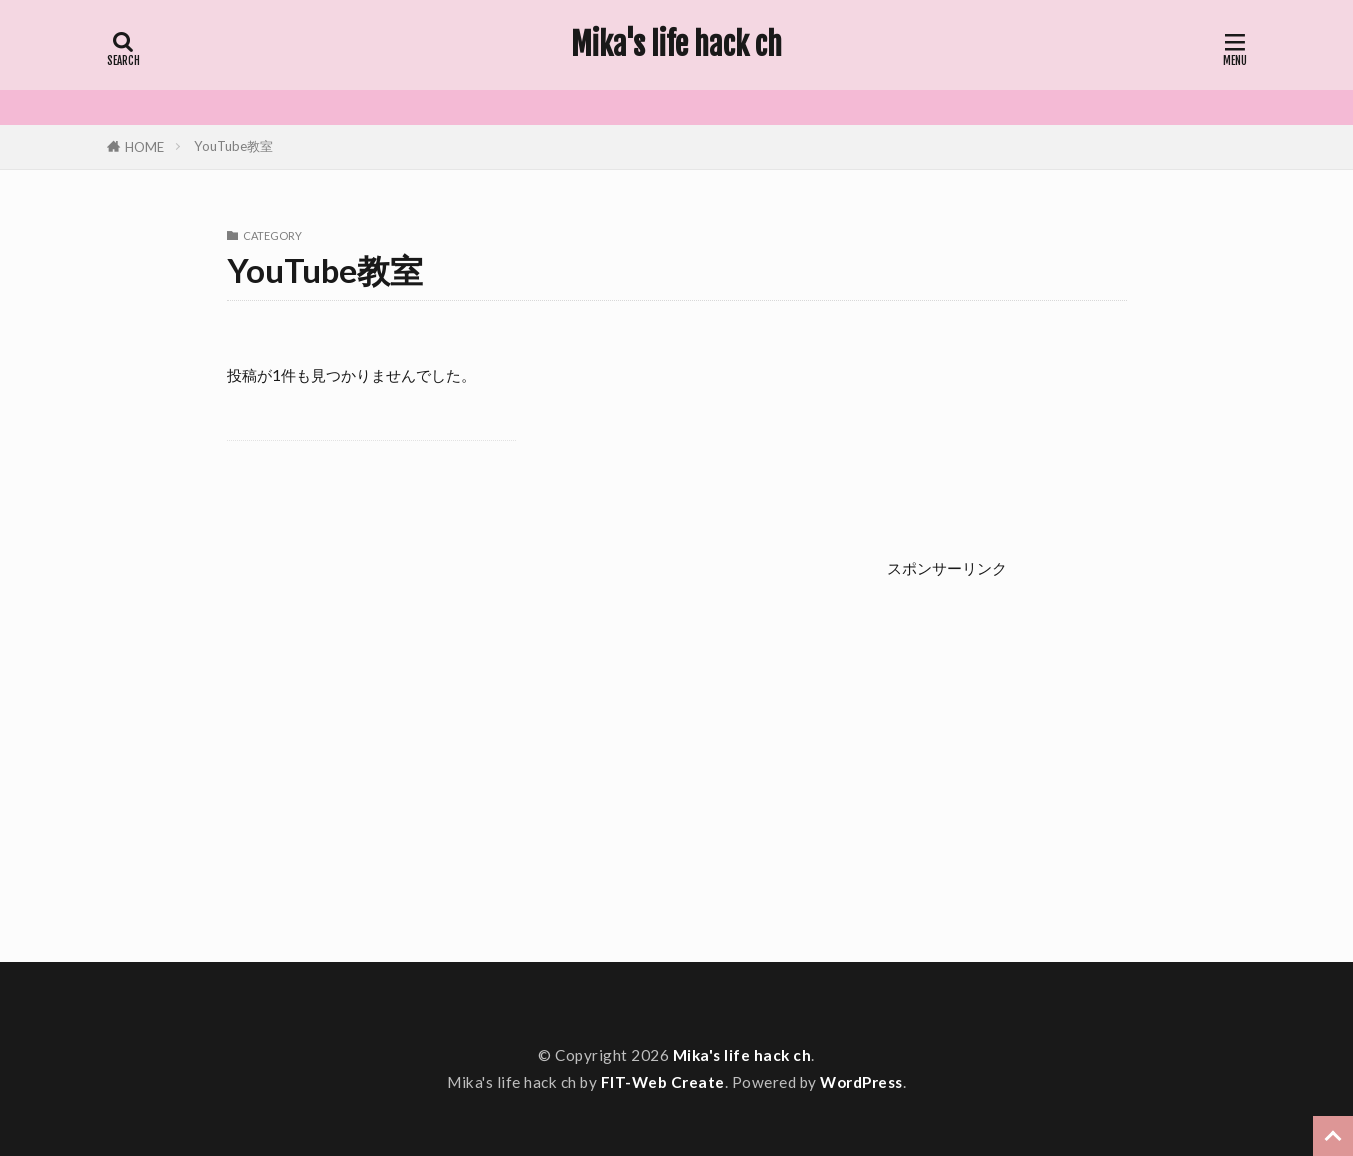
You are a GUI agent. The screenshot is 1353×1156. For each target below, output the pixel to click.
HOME (144, 146)
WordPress (861, 1082)
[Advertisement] (1067, 747)
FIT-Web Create (663, 1082)
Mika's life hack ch (676, 45)
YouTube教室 (233, 146)
